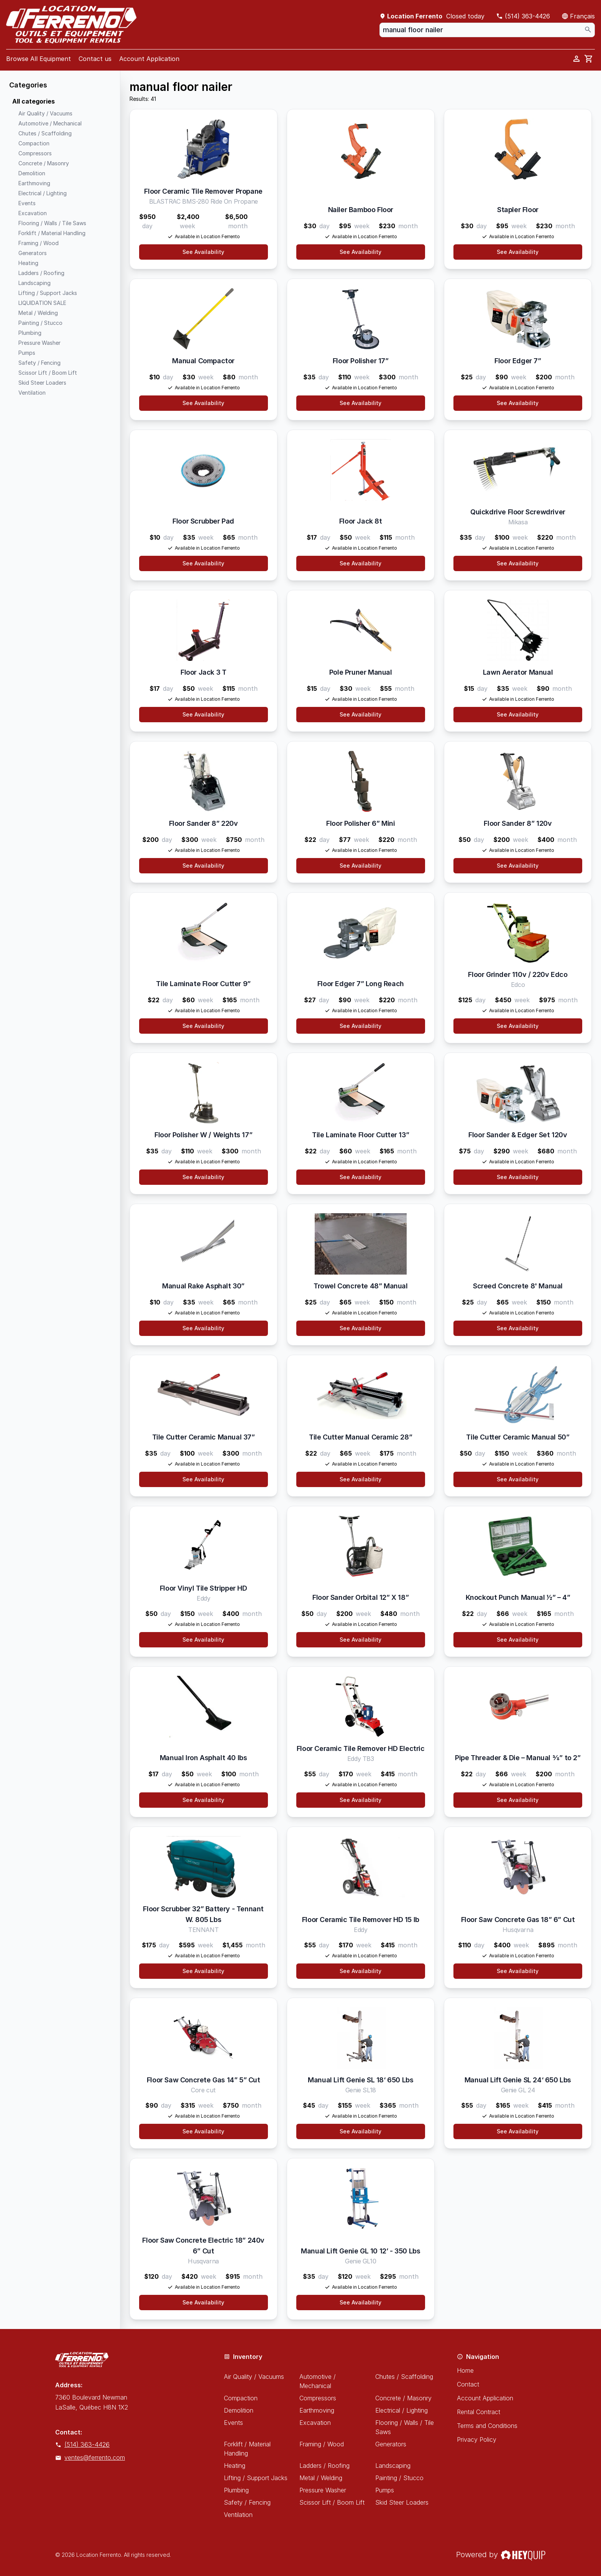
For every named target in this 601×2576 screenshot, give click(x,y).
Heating (234, 2465)
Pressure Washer (322, 2490)
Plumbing (236, 2490)
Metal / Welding (320, 2478)
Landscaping (393, 2465)
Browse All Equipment (38, 59)
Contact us (95, 59)
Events (233, 2422)
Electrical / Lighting (401, 2410)
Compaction (241, 2398)
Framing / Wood (321, 2444)
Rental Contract (478, 2412)
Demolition (238, 2410)
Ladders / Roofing (324, 2465)
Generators (390, 2444)
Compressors (317, 2398)
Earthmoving (316, 2410)
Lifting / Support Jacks (255, 2478)
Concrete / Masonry (403, 2398)
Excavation (315, 2422)
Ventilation (238, 2514)
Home (465, 2370)
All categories (33, 101)
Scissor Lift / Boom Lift (332, 2502)
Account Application (149, 59)
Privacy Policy (476, 2439)
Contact (468, 2384)
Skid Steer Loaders (402, 2502)
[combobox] (487, 30)
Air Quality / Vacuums (254, 2376)
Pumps (384, 2490)
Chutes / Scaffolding (404, 2376)
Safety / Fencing (247, 2502)
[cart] (589, 59)
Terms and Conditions (487, 2425)
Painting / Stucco (399, 2478)
